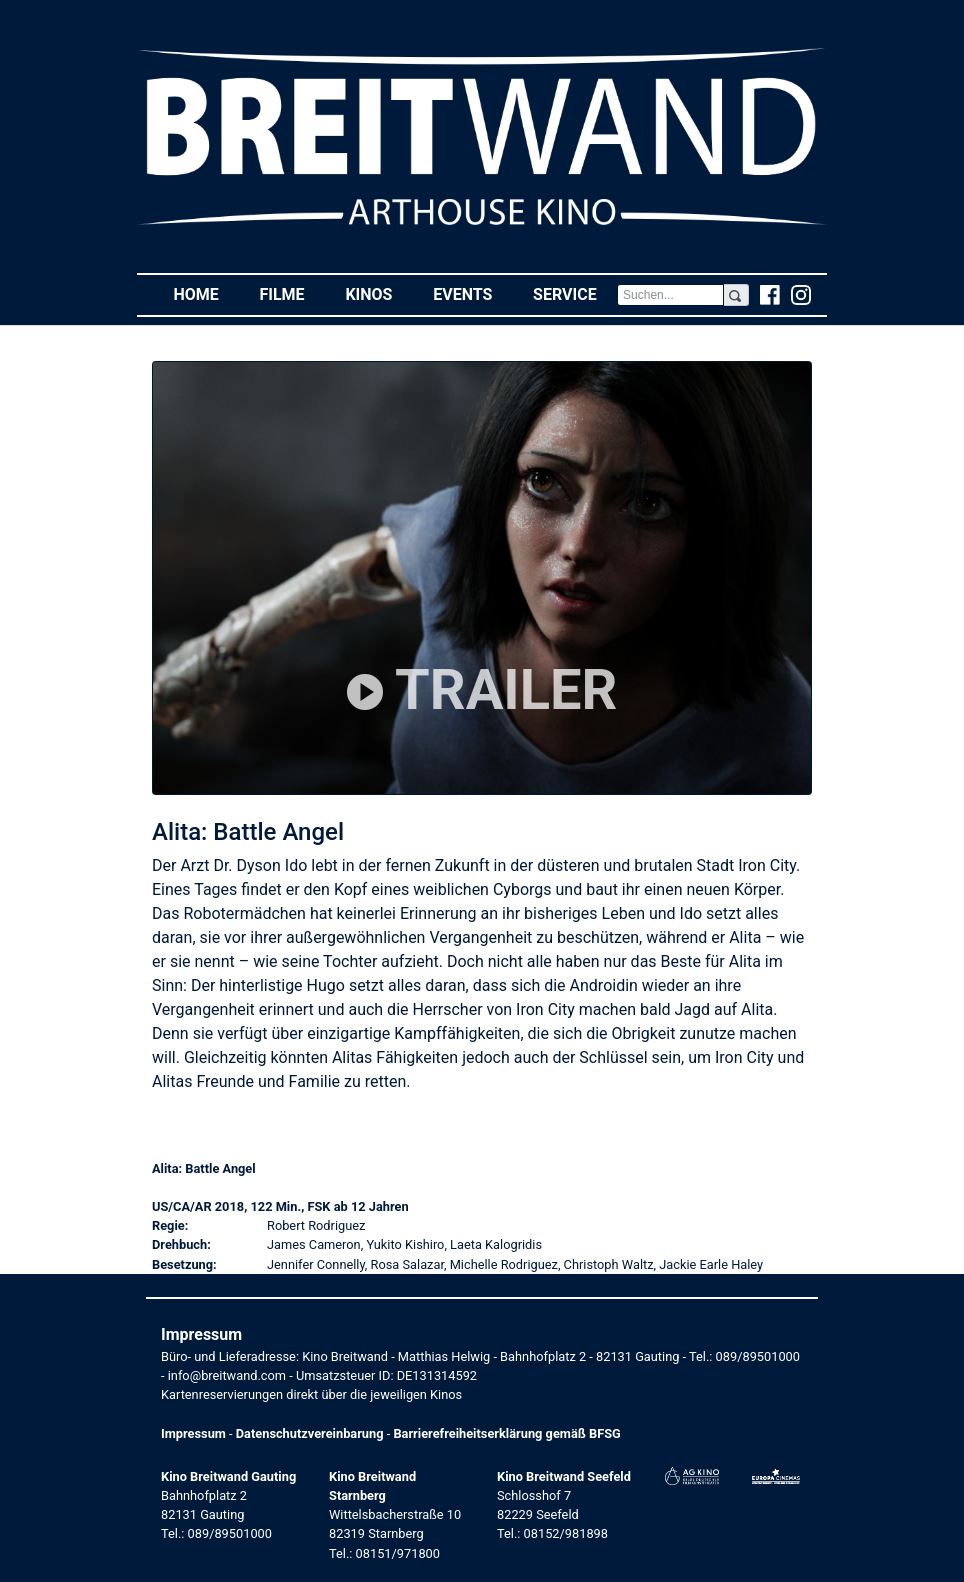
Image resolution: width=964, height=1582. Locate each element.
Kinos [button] (378, 293)
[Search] (670, 295)
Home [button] (206, 293)
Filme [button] (292, 293)
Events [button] (473, 293)
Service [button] (575, 293)
